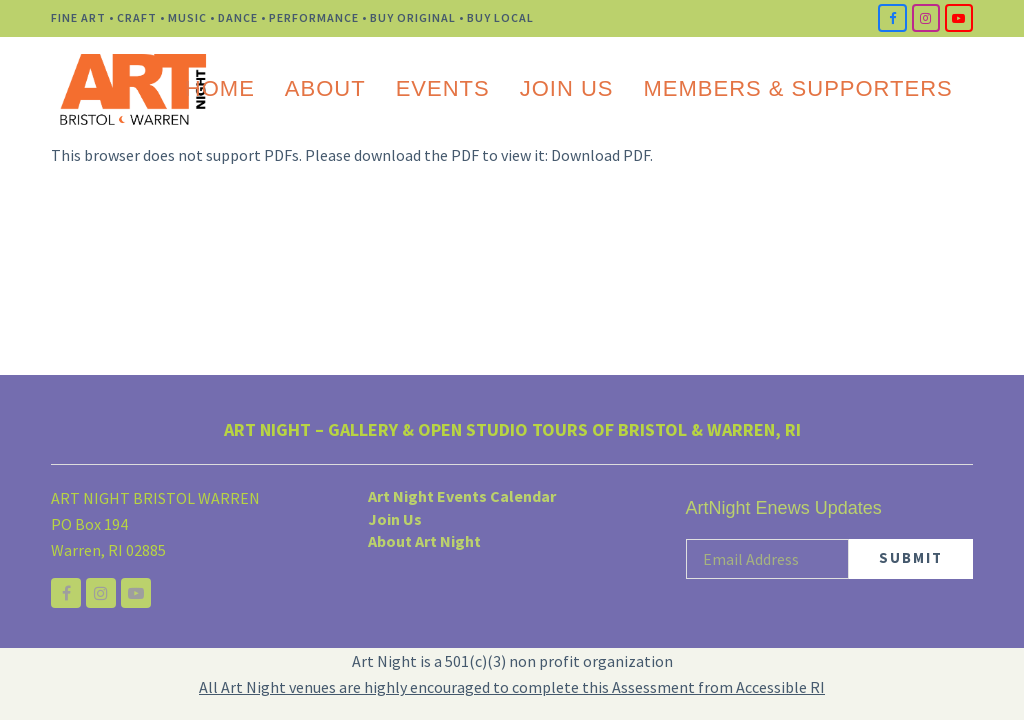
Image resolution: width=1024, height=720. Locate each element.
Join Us (395, 519)
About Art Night (424, 541)
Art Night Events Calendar (462, 496)
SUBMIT (911, 557)
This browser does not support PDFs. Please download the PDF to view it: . (352, 155)
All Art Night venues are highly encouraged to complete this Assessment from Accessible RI (512, 687)
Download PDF (600, 155)
